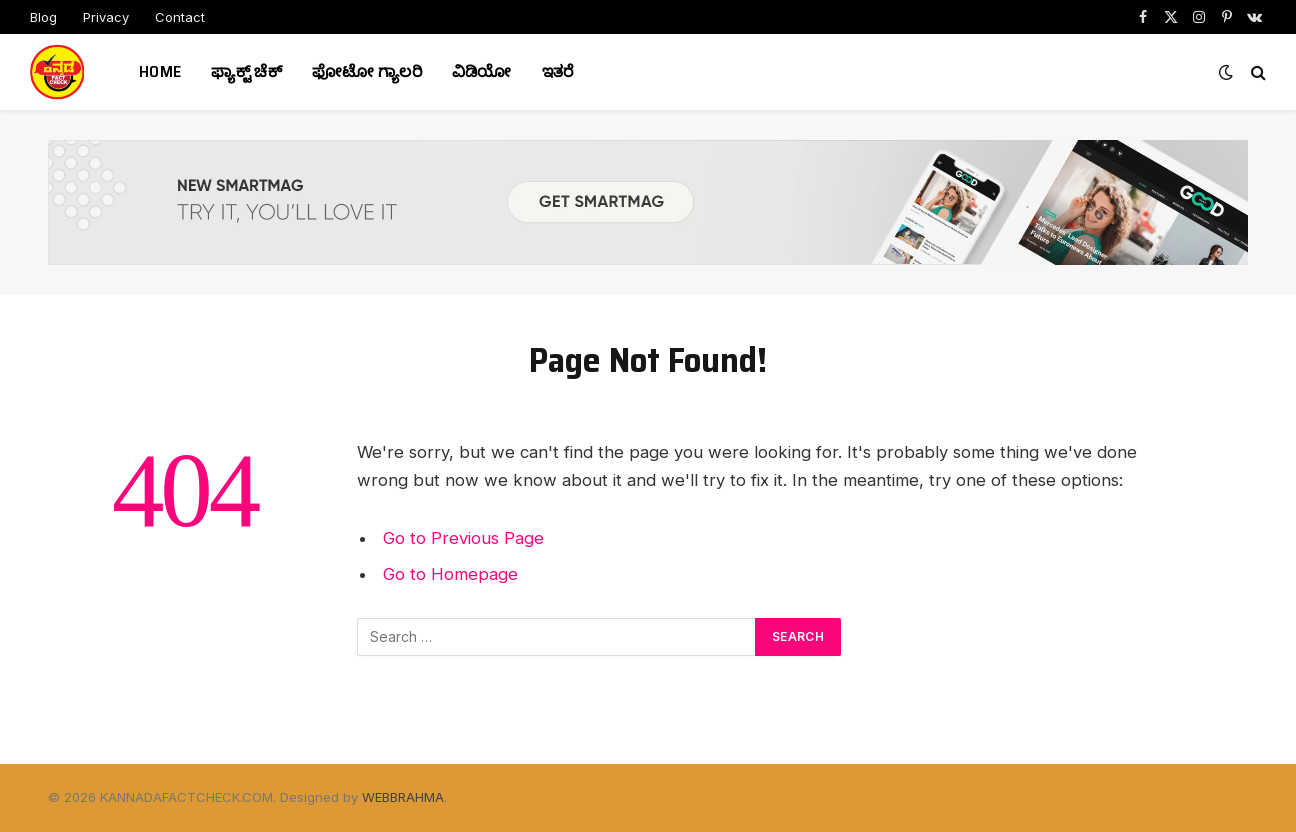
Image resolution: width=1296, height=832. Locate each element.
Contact (180, 17)
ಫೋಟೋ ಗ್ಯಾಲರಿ (367, 71)
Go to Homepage (450, 574)
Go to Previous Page (463, 538)
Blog (43, 17)
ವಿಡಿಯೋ (482, 71)
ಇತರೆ (558, 71)
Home (160, 71)
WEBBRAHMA (403, 797)
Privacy (106, 17)
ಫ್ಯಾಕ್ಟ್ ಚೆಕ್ (246, 71)
